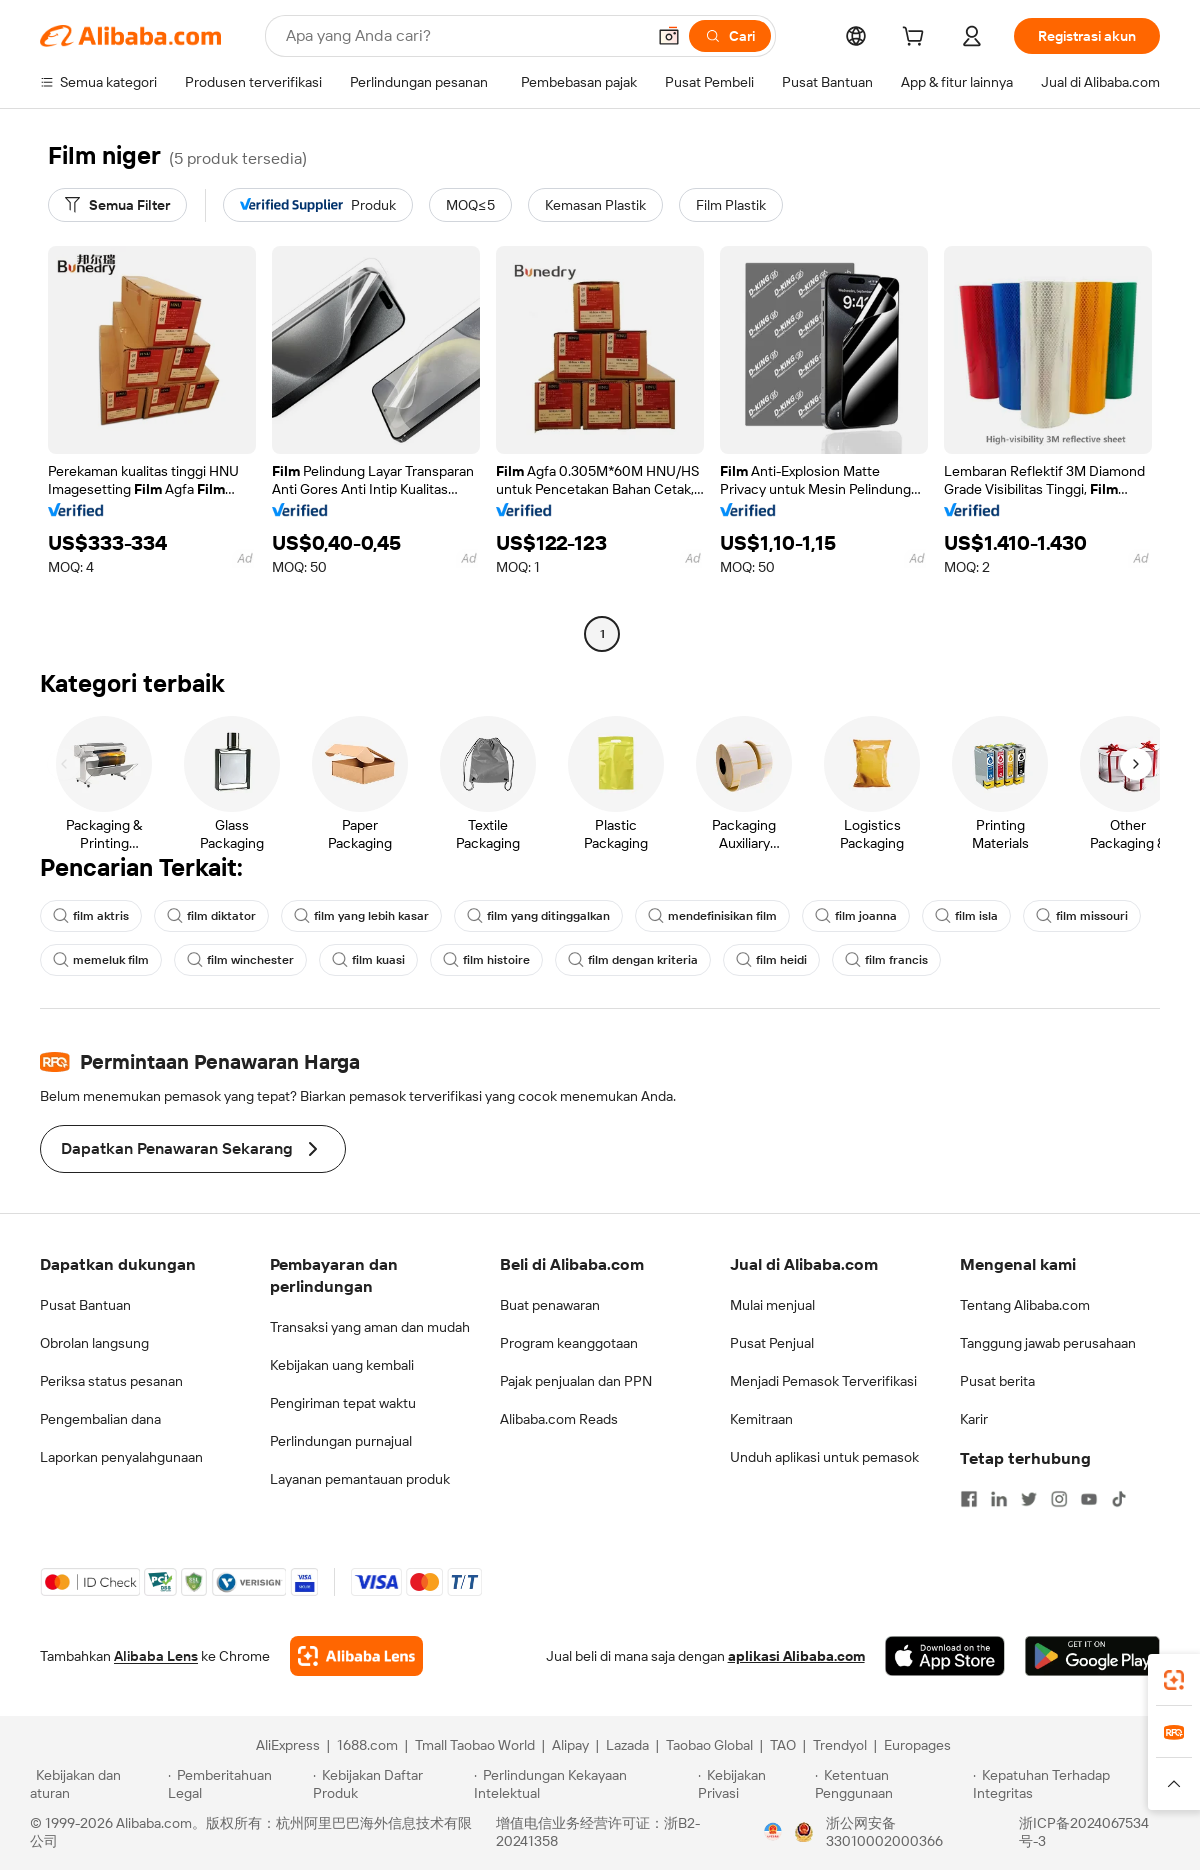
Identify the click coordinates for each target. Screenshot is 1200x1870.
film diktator (211, 916)
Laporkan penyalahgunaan (121, 1457)
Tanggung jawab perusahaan (1048, 1343)
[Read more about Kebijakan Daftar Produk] (390, 1784)
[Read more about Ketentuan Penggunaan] (891, 1784)
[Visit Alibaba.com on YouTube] (1089, 1499)
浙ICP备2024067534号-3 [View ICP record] (1084, 1832)
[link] (1174, 1680)
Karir (974, 1419)
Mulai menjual (772, 1305)
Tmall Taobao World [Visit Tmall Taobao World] (475, 1745)
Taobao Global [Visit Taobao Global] (709, 1745)
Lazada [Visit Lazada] (627, 1745)
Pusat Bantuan (85, 1305)
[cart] (917, 39)
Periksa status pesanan (111, 1381)
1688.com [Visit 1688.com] (367, 1745)
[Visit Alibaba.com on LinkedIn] (999, 1499)
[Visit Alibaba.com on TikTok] (1119, 1499)
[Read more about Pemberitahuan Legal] (237, 1784)
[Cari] (730, 36)
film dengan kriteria (633, 960)
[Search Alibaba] (463, 36)
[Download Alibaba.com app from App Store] (945, 1656)
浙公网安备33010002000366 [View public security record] (884, 1832)
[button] (669, 36)
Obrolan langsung (94, 1343)
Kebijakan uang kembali (342, 1365)
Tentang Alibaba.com (1025, 1305)
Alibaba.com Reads (559, 1419)
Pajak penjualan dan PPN (576, 1381)
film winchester (240, 960)
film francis (886, 960)
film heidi (771, 960)
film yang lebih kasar (361, 916)
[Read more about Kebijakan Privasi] (753, 1784)
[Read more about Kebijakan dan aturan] (96, 1784)
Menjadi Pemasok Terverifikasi (823, 1381)
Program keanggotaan (569, 1343)
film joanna (856, 916)
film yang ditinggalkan (538, 916)
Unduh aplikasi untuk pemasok (824, 1457)
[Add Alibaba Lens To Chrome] (356, 1656)
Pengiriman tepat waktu (343, 1403)
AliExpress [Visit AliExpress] (288, 1745)
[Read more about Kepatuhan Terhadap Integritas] (1071, 1784)
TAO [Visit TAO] (783, 1745)
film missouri (1082, 916)
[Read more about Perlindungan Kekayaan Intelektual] (583, 1784)
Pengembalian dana (100, 1419)
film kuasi (368, 960)
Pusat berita (997, 1381)
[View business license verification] (773, 1832)
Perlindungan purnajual (341, 1441)
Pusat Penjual (772, 1343)
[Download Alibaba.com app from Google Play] (1092, 1656)
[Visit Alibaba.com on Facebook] (969, 1499)
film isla (966, 916)
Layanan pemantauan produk (360, 1479)
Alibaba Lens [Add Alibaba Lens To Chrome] (156, 1656)
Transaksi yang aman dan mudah (370, 1327)
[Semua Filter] (117, 205)
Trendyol (840, 1745)
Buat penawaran (550, 1305)
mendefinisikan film (712, 916)
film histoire (486, 960)
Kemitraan (761, 1419)
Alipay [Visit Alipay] (570, 1745)
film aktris (91, 916)
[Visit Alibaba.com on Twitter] (1029, 1499)
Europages (917, 1745)
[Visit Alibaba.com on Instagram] (1059, 1499)
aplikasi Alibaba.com (796, 1656)
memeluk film (101, 960)
